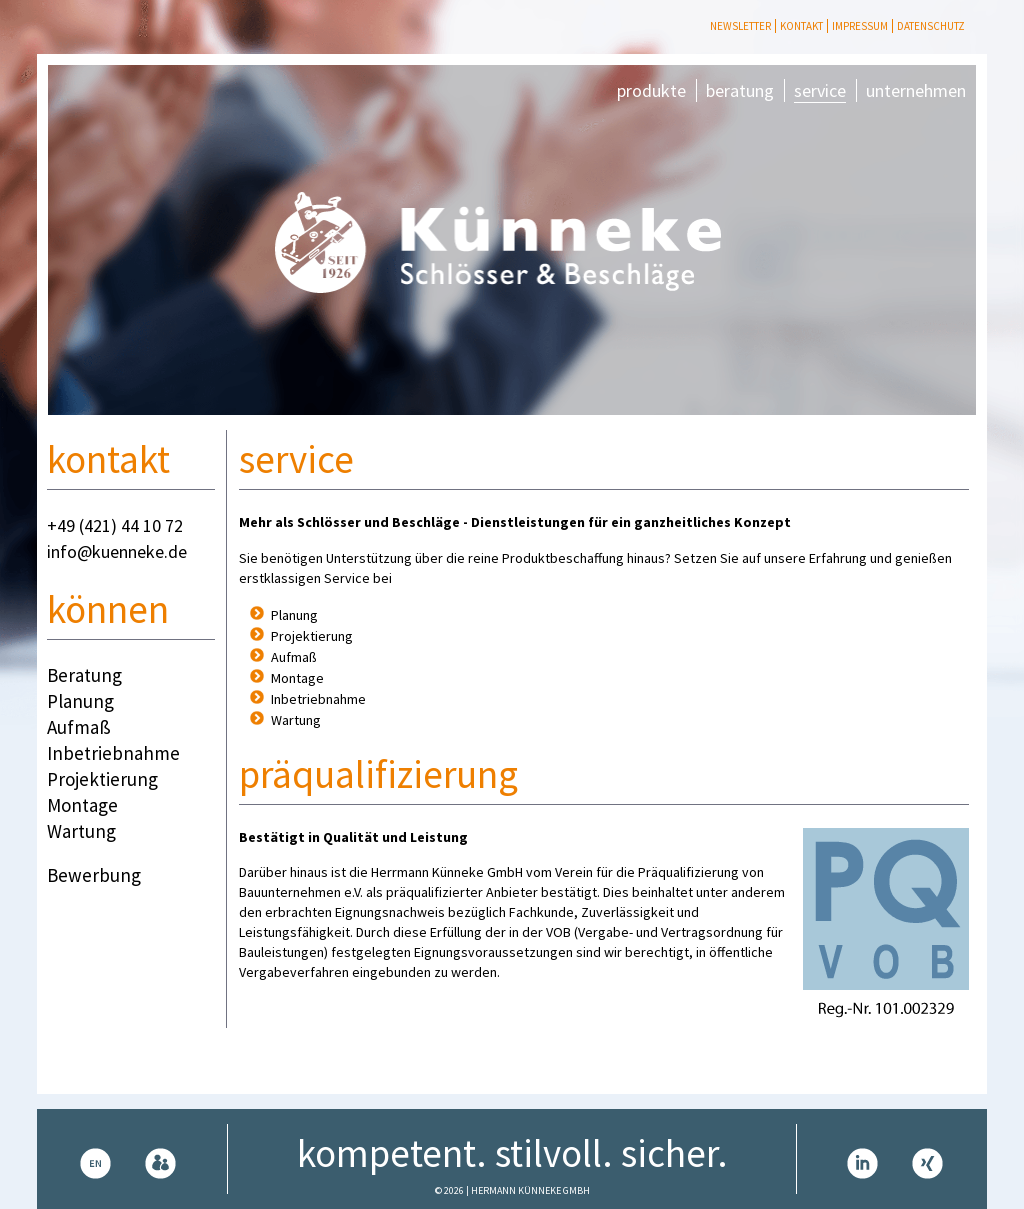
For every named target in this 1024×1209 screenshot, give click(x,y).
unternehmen (916, 90)
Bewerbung (94, 875)
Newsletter (740, 26)
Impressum (860, 26)
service (820, 90)
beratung (740, 90)
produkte (651, 90)
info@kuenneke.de (117, 551)
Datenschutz (931, 26)
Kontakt (801, 26)
